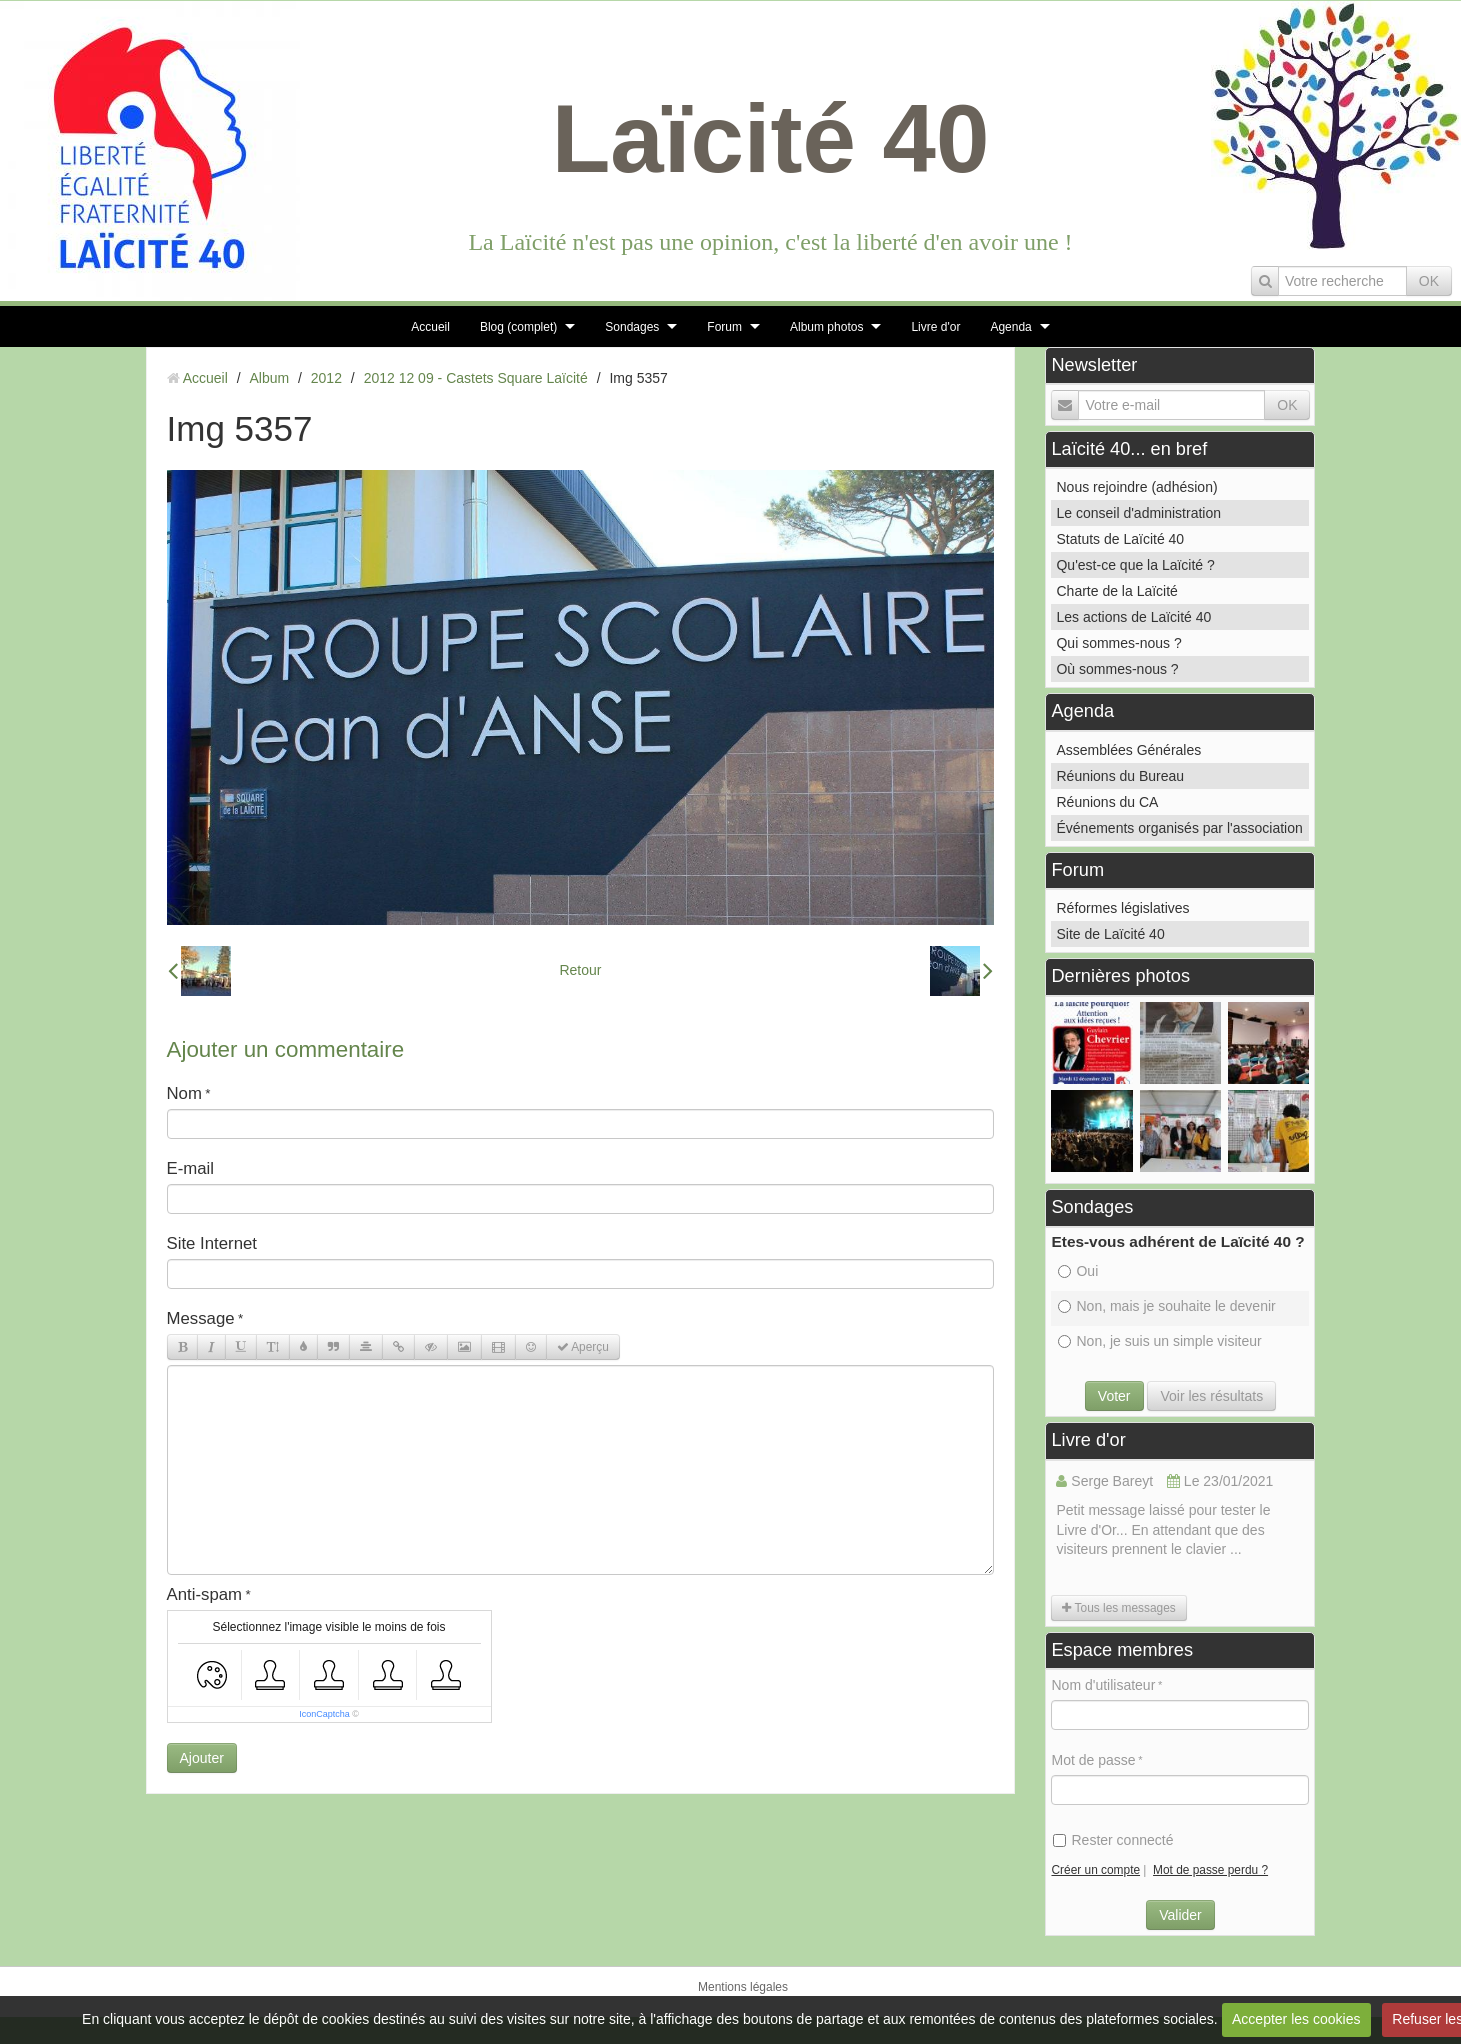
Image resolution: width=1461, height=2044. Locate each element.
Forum (724, 327)
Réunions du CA (1107, 802)
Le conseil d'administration (1138, 513)
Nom (184, 1093)
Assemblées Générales (1128, 750)
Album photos (826, 327)
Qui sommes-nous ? (1118, 643)
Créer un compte (1095, 1870)
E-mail (191, 1168)
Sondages (632, 327)
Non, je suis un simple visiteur (1159, 1341)
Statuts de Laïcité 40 (1120, 539)
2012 (326, 378)
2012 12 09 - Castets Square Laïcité (476, 378)
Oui (1078, 1271)
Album (269, 378)
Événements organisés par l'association (1179, 828)
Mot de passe (1093, 1760)
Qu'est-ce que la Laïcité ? (1135, 565)
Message (201, 1318)
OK (1429, 281)
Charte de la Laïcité (1116, 591)
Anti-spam (205, 1594)
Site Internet (212, 1243)
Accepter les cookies (1296, 2019)
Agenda (1010, 327)
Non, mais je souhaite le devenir (1166, 1306)
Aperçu (583, 1347)
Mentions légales (743, 1987)
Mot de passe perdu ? (1210, 1870)
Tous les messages (1118, 1608)
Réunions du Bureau (1120, 776)
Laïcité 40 (771, 138)
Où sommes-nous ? (1117, 669)
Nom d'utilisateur (1103, 1685)
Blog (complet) (518, 327)
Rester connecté (1113, 1840)
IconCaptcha (324, 1714)
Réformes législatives (1122, 908)
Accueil (430, 327)
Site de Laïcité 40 (1110, 934)
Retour (580, 970)
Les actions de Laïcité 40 (1133, 617)
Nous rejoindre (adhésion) (1136, 487)
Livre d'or (935, 327)
